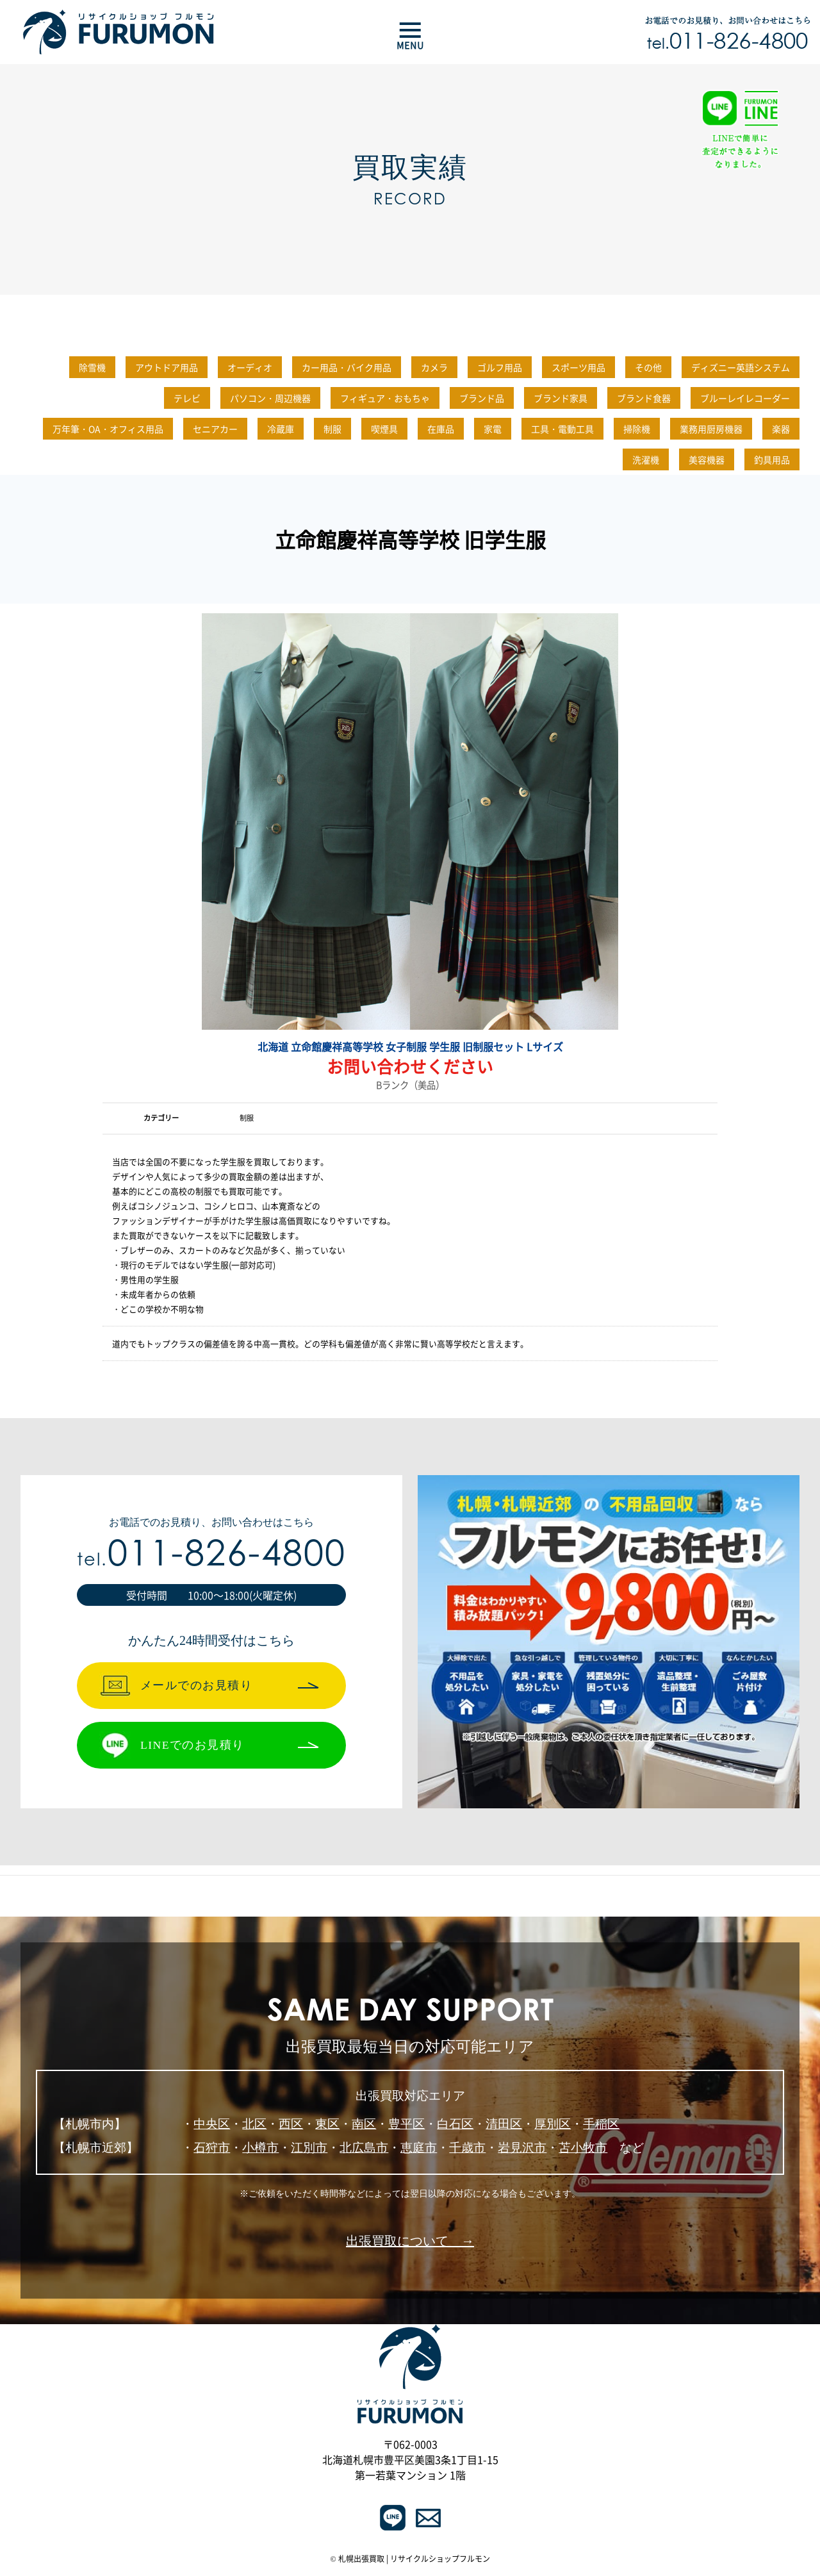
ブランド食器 (644, 398)
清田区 (504, 2124)
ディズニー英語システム (740, 367)
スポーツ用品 (578, 367)
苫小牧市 (583, 2147)
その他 (648, 367)
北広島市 (364, 2147)
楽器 (781, 428)
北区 (254, 2124)
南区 (364, 2124)
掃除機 (636, 428)
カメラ (434, 367)
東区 (327, 2124)
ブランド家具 (560, 398)
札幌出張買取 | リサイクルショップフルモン (414, 2558)
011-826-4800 (211, 1557)
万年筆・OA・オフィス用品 (108, 428)
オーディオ (249, 367)
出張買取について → (410, 2241)
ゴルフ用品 (499, 367)
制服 (332, 428)
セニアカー (215, 428)
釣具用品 (772, 459)
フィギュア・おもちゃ (385, 398)
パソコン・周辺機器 (270, 398)
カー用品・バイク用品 (346, 367)
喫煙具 (384, 428)
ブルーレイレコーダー (745, 398)
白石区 (455, 2124)
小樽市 (260, 2147)
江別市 (309, 2147)
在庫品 (440, 428)
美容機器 (707, 459)
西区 (291, 2124)
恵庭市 (418, 2147)
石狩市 (211, 2147)
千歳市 (467, 2147)
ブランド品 (481, 398)
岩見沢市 (522, 2147)
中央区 (211, 2124)
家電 (493, 428)
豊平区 (406, 2124)
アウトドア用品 (166, 367)
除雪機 (92, 367)
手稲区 (601, 2124)
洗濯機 (645, 459)
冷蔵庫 (280, 428)
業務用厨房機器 (711, 428)
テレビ (187, 398)
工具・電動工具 (562, 428)
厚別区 (552, 2124)
